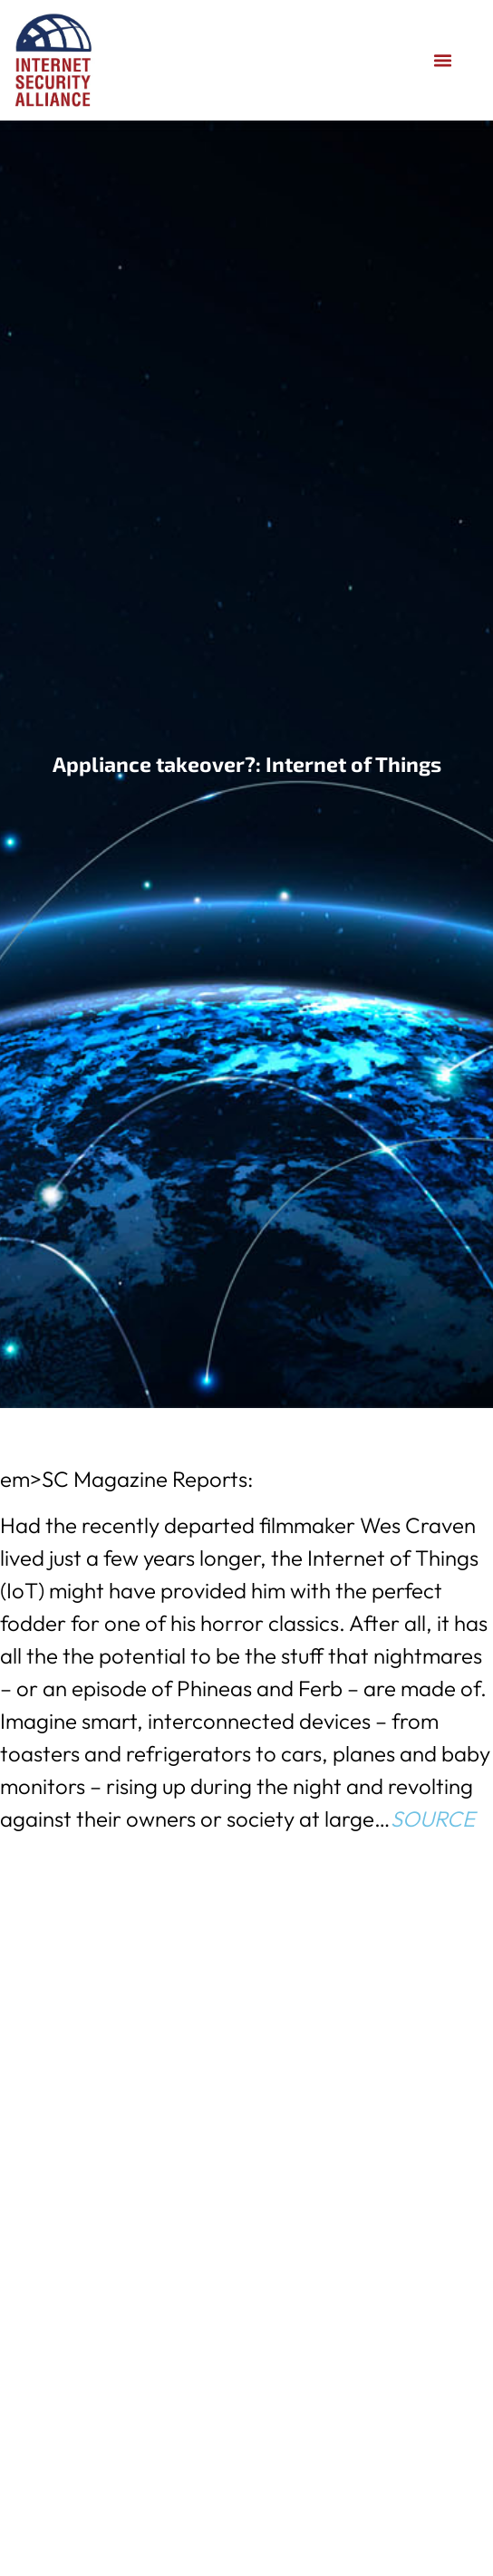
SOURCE (433, 1818)
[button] (443, 60)
